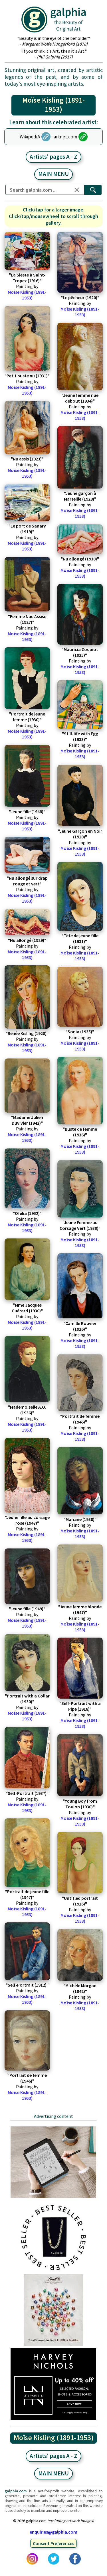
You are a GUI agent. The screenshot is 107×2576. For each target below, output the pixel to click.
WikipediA (30, 137)
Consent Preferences (53, 2543)
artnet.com (65, 137)
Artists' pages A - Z (53, 156)
